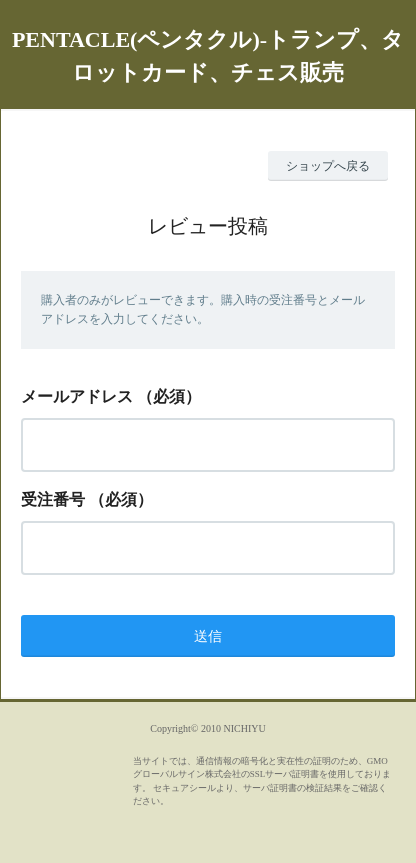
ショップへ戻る (328, 166)
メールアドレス (77, 396)
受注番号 (53, 499)
